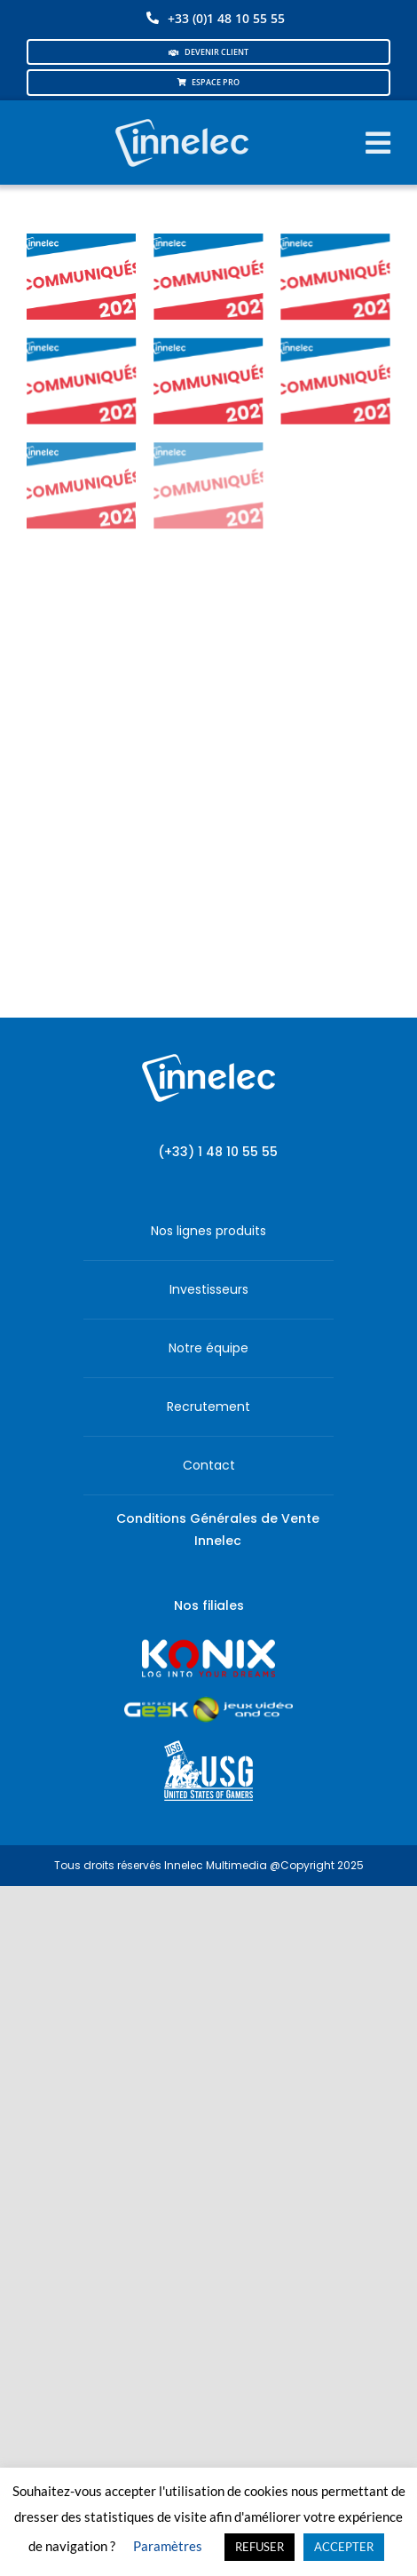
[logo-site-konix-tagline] (208, 1645)
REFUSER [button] (259, 2547)
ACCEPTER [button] (344, 2547)
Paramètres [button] (167, 2546)
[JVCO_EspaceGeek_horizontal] (208, 1702)
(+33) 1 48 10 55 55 (218, 1152)
